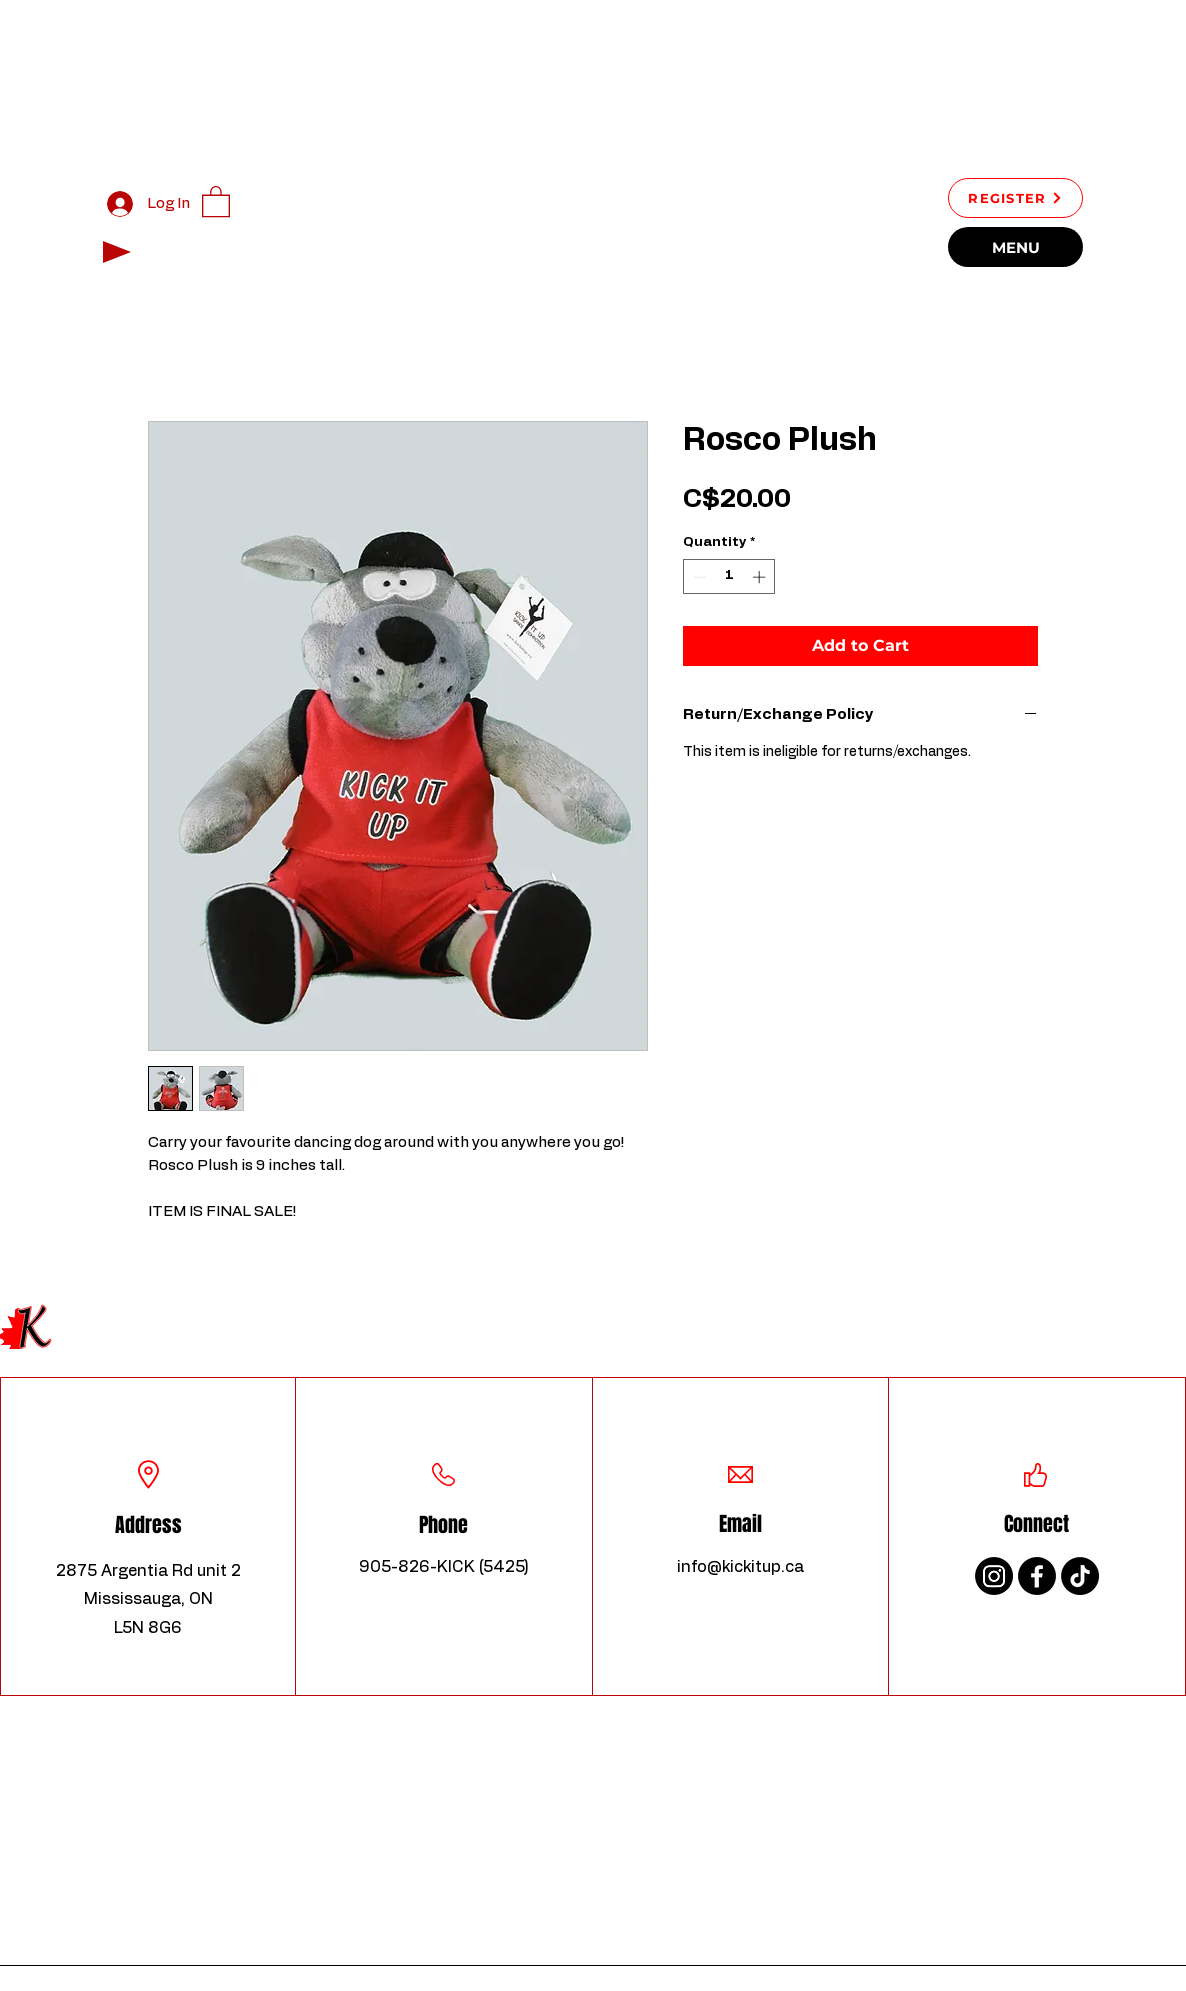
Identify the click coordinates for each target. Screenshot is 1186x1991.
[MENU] (1015, 247)
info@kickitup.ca (740, 1567)
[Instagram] (994, 1576)
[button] (216, 200)
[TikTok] (1080, 1576)
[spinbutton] (729, 577)
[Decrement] (698, 577)
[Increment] (761, 577)
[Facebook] (1037, 1576)
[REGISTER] (1015, 198)
